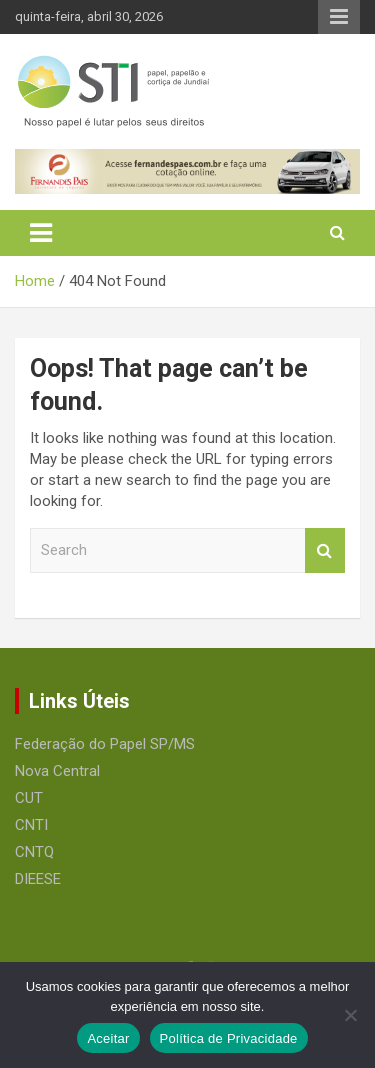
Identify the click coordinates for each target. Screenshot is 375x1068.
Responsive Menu (339, 17)
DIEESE (38, 879)
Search (325, 550)
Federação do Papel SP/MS (105, 744)
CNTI (31, 825)
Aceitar (108, 1038)
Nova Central (57, 771)
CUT (29, 798)
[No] (350, 1015)
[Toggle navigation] (41, 233)
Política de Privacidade (229, 1038)
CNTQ (34, 852)
